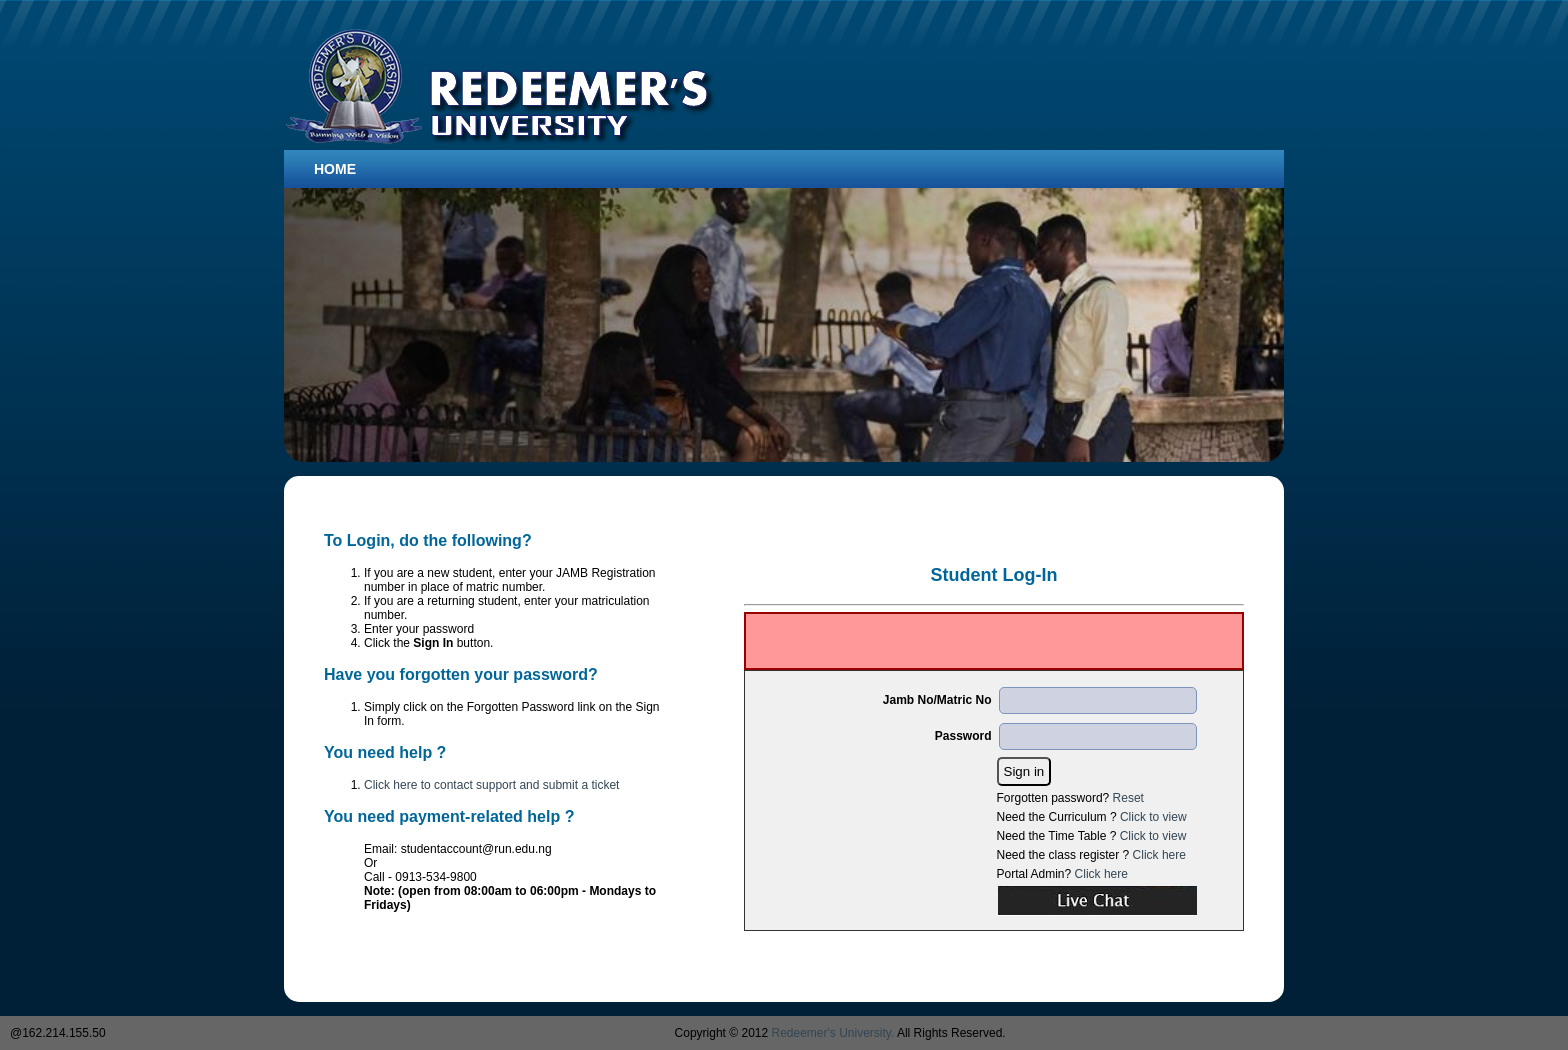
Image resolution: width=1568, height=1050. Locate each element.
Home (335, 169)
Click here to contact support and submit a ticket (491, 785)
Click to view (1153, 817)
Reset (1128, 798)
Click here (1159, 855)
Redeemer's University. (833, 1033)
